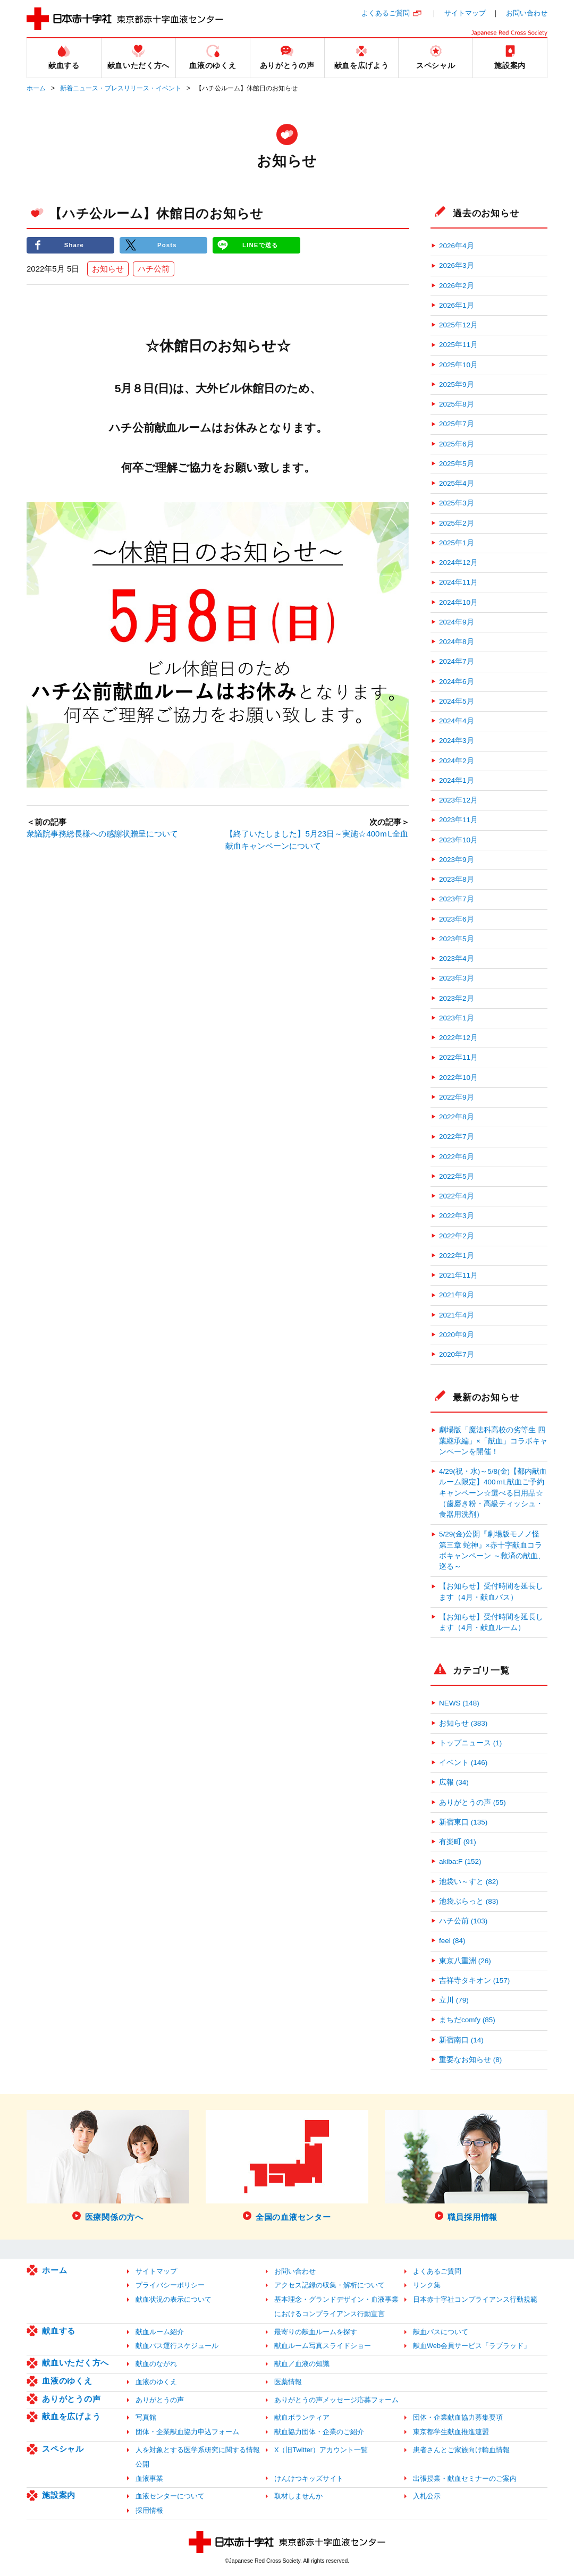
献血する (58, 2330)
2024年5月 (456, 701)
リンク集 (427, 2285)
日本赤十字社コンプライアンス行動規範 (475, 2299)
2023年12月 (458, 800)
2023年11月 (458, 820)
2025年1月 (456, 543)
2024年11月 (458, 582)
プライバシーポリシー (170, 2285)
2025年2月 (456, 523)
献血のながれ (156, 2364)
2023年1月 (456, 1018)
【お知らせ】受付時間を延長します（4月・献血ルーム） (491, 1622)
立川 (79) (454, 2000)
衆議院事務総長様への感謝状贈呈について (102, 834)
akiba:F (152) (460, 1861)
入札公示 (427, 2496)
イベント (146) (463, 1763)
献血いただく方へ (75, 2362)
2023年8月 (456, 879)
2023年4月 (456, 958)
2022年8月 (456, 1117)
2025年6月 (456, 444)
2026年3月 (456, 265)
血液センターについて (170, 2496)
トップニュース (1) (470, 1743)
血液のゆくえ (67, 2380)
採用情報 (149, 2510)
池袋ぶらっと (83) (469, 1901)
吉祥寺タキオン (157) (474, 1980)
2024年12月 (458, 563)
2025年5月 (456, 464)
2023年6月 (456, 919)
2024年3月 (456, 741)
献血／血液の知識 (302, 2364)
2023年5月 (456, 939)
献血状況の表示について (174, 2299)
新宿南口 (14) (461, 2040)
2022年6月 (456, 1157)
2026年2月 (456, 286)
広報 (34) (454, 1782)
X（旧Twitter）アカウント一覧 (321, 2450)
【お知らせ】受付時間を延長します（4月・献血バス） (491, 1591)
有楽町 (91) (457, 1842)
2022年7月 (456, 1137)
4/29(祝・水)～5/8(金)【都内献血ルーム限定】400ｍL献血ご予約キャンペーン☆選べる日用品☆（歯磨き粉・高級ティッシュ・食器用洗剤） (493, 1492)
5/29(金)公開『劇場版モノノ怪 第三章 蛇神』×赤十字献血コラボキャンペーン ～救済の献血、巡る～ (492, 1550)
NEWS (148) (459, 1703)
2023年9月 (456, 860)
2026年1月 (456, 305)
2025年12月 (458, 325)
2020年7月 (456, 1354)
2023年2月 (456, 998)
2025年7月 (456, 424)
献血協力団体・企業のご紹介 (319, 2432)
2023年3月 (456, 978)
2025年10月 (458, 365)
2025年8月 (456, 404)
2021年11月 (458, 1275)
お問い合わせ (526, 13)
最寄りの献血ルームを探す (315, 2332)
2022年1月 (456, 1256)
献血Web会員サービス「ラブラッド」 (471, 2346)
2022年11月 (458, 1057)
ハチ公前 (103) (463, 1921)
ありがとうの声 (71, 2398)
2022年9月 (456, 1097)
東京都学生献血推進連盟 (451, 2432)
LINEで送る (260, 245)
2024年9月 (456, 622)
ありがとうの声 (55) (472, 1802)
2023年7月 (456, 899)
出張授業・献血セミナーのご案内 (465, 2478)
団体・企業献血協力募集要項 (458, 2417)
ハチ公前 (154, 269)
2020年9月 (456, 1335)
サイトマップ (465, 13)
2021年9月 (456, 1295)
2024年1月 (456, 780)
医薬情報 (288, 2382)
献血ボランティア (302, 2417)
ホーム (36, 88)
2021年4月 (456, 1315)
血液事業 (149, 2478)
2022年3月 (456, 1216)
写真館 (146, 2417)
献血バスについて (440, 2332)
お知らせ (108, 269)
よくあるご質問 (385, 13)
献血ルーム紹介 (160, 2332)
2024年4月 (456, 721)
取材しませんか (298, 2496)
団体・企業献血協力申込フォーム (187, 2432)
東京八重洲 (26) (465, 1961)
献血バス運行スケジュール (177, 2346)
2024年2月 (456, 761)
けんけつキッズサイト (308, 2478)
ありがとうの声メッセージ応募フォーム (336, 2400)
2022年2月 (456, 1236)
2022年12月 (458, 1038)
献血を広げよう (71, 2416)
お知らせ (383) (463, 1723)
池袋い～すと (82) (469, 1882)
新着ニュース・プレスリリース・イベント (120, 88)
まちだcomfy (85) (467, 2020)
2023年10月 (458, 840)
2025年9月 (456, 384)
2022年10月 (458, 1078)
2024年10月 (458, 602)
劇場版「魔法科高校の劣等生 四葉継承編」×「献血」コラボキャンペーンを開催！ (493, 1441)
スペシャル (63, 2448)
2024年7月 (456, 661)
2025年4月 (456, 483)
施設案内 (58, 2494)
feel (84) (452, 1941)
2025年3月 (456, 503)
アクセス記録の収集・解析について (329, 2285)
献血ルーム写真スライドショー (322, 2346)
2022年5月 (456, 1176)
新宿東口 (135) (463, 1822)
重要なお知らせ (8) (470, 2060)
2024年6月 (456, 682)
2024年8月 (456, 642)
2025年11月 (458, 345)
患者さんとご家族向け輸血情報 (461, 2450)
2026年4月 (456, 246)
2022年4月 (456, 1196)
